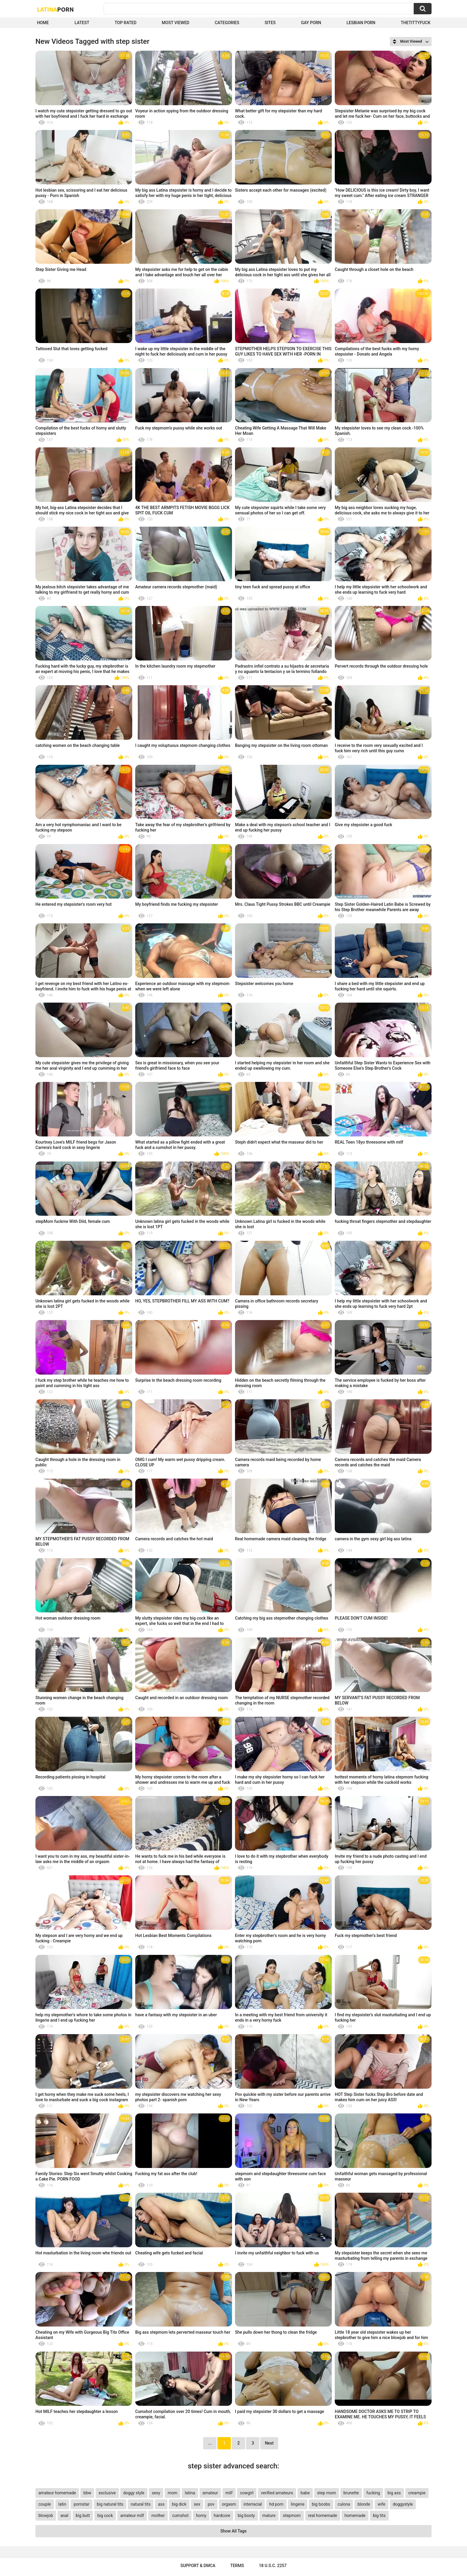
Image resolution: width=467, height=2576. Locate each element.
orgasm (229, 2504)
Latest (81, 22)
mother (158, 2515)
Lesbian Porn (360, 22)
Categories (227, 22)
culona (344, 2504)
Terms (237, 2565)
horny (201, 2515)
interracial (253, 2504)
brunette (351, 2492)
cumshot (180, 2515)
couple (44, 2504)
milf (229, 2492)
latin (62, 2504)
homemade (355, 2515)
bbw (87, 2492)
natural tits (140, 2504)
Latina (55, 9)
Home (43, 22)
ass (161, 2504)
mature (268, 2515)
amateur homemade (57, 2492)
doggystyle (403, 2504)
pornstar (81, 2504)
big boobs (321, 2504)
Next (269, 2443)
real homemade (322, 2515)
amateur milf (132, 2515)
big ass (394, 2492)
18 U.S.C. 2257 (273, 2565)
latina (190, 2492)
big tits (379, 2515)
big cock (105, 2515)
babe (305, 2492)
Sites (269, 22)
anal (64, 2515)
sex (197, 2504)
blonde (363, 2504)
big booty (246, 2515)
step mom (326, 2492)
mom (173, 2492)
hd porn (276, 2504)
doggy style (133, 2492)
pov (211, 2504)
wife (381, 2504)
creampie (417, 2492)
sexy (156, 2492)
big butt (83, 2515)
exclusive (107, 2492)
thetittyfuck (415, 22)
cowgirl (246, 2492)
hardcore (222, 2515)
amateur (210, 2492)
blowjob (45, 2515)
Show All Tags (233, 2531)
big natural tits (110, 2504)
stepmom (292, 2515)
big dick (179, 2504)
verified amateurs (277, 2492)
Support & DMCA (197, 2565)
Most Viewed (175, 22)
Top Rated (125, 22)
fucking (373, 2492)
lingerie (297, 2504)
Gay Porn (311, 22)
